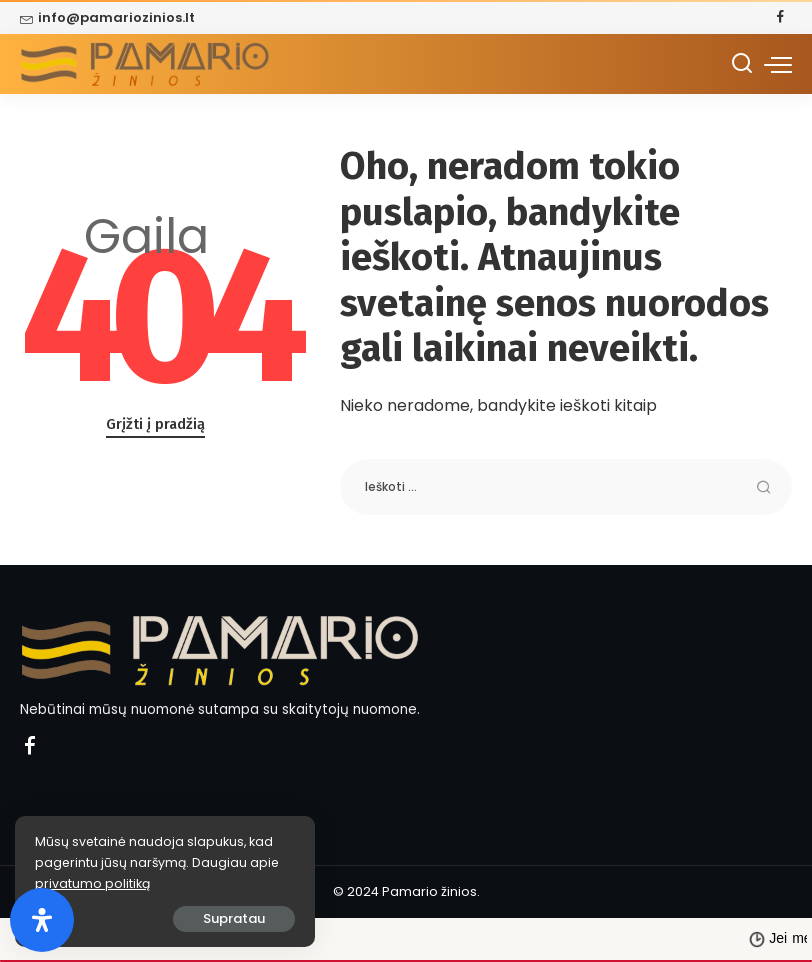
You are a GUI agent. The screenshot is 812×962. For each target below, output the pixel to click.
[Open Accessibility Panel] (42, 920)
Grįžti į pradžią (155, 424)
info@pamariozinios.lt (107, 17)
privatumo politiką (92, 883)
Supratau (234, 918)
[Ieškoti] (742, 64)
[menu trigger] (778, 64)
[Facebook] (780, 18)
